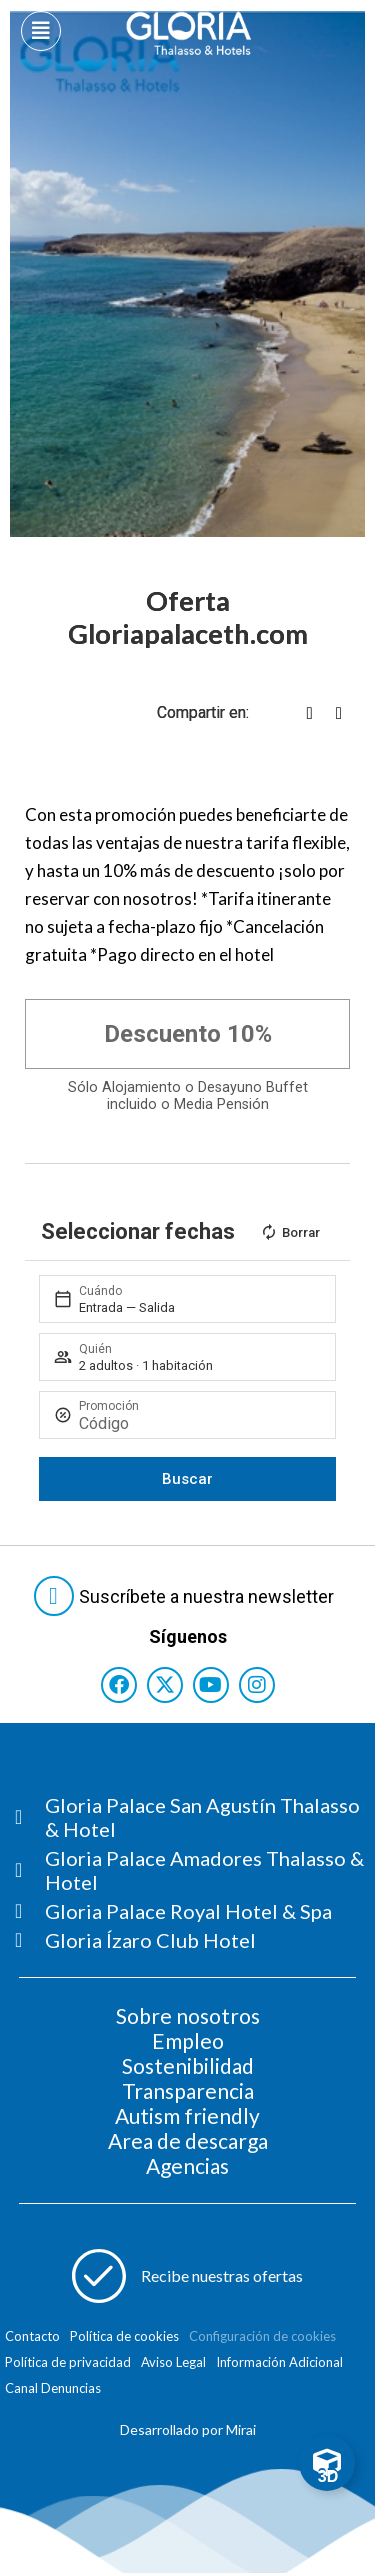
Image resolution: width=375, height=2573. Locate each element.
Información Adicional (279, 2362)
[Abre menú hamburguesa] (41, 31)
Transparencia (188, 2090)
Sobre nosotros (188, 2015)
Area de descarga (188, 2140)
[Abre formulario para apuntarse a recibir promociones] (188, 2276)
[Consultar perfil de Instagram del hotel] (257, 1685)
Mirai (241, 2429)
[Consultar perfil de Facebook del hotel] (119, 1685)
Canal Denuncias (53, 2388)
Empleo (188, 2040)
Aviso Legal (173, 2362)
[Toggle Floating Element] (327, 2463)
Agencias (187, 2165)
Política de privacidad (68, 2362)
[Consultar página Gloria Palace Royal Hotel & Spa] (195, 1911)
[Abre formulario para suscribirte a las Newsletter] (188, 1596)
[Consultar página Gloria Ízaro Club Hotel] (195, 1940)
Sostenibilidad (188, 2065)
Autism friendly (187, 2115)
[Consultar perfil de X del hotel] (165, 1685)
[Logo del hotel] (189, 33)
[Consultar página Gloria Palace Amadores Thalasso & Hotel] (195, 1870)
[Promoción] (199, 1423)
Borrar (290, 1232)
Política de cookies (124, 2336)
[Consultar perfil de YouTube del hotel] (211, 1685)
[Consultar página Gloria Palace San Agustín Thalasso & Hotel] (195, 1817)
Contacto (32, 2336)
